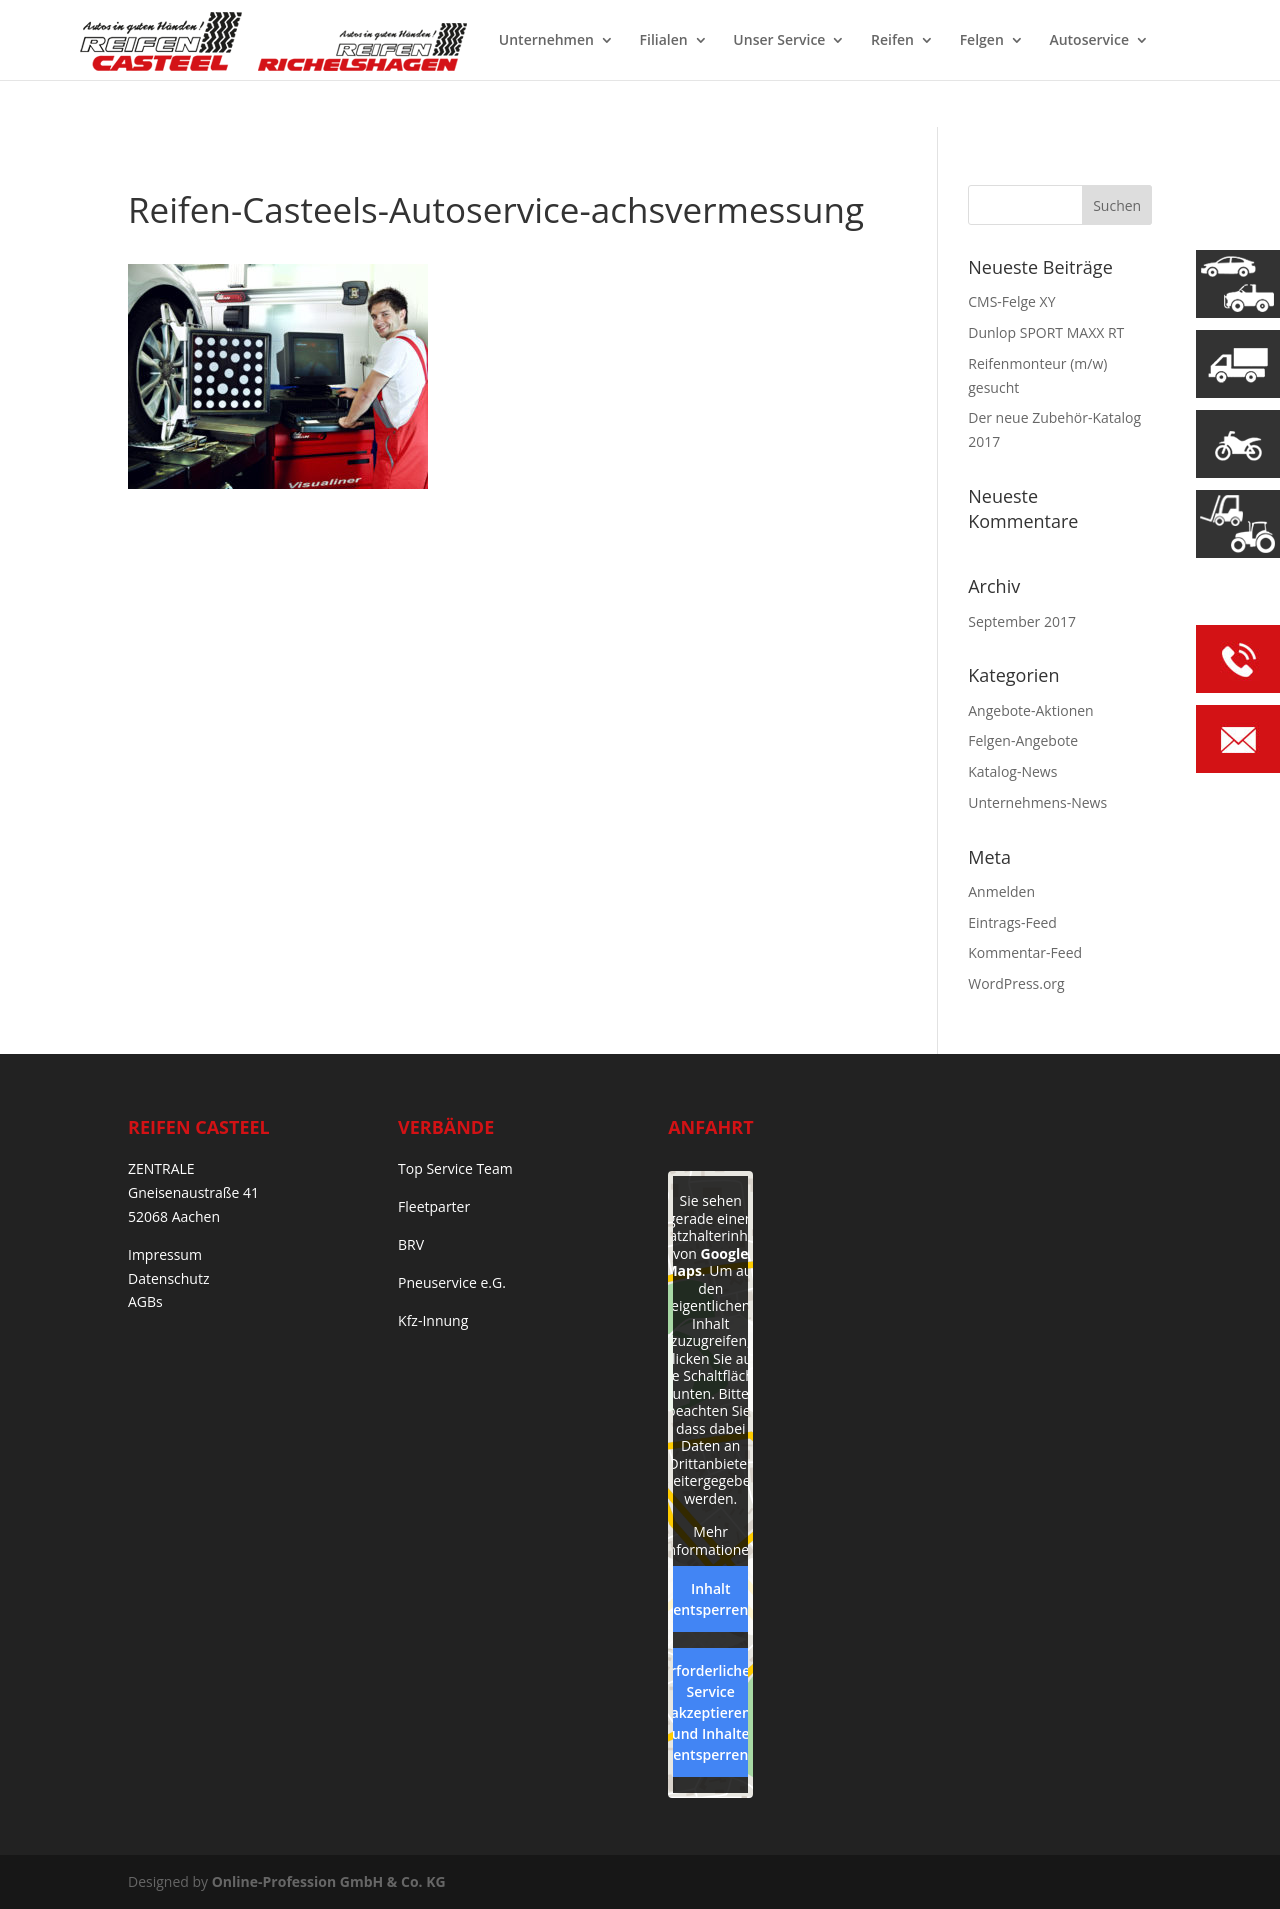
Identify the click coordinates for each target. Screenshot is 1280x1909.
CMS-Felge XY (1011, 301)
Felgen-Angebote (1023, 740)
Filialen (664, 41)
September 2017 (1022, 621)
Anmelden (1001, 891)
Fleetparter (434, 1206)
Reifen (892, 41)
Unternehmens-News (1037, 802)
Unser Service (779, 41)
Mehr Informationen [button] (711, 1540)
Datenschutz (168, 1278)
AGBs (145, 1301)
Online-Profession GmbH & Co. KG (329, 1881)
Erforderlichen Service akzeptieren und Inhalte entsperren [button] (710, 1712)
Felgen (982, 41)
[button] (44, 1865)
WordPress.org (1016, 983)
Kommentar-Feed (1025, 952)
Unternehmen (546, 41)
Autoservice (1089, 41)
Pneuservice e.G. (452, 1282)
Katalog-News (1012, 771)
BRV (411, 1244)
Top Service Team (455, 1168)
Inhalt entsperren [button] (710, 1599)
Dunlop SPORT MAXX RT (1046, 332)
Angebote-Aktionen (1030, 710)
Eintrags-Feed (1012, 922)
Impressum (165, 1254)
